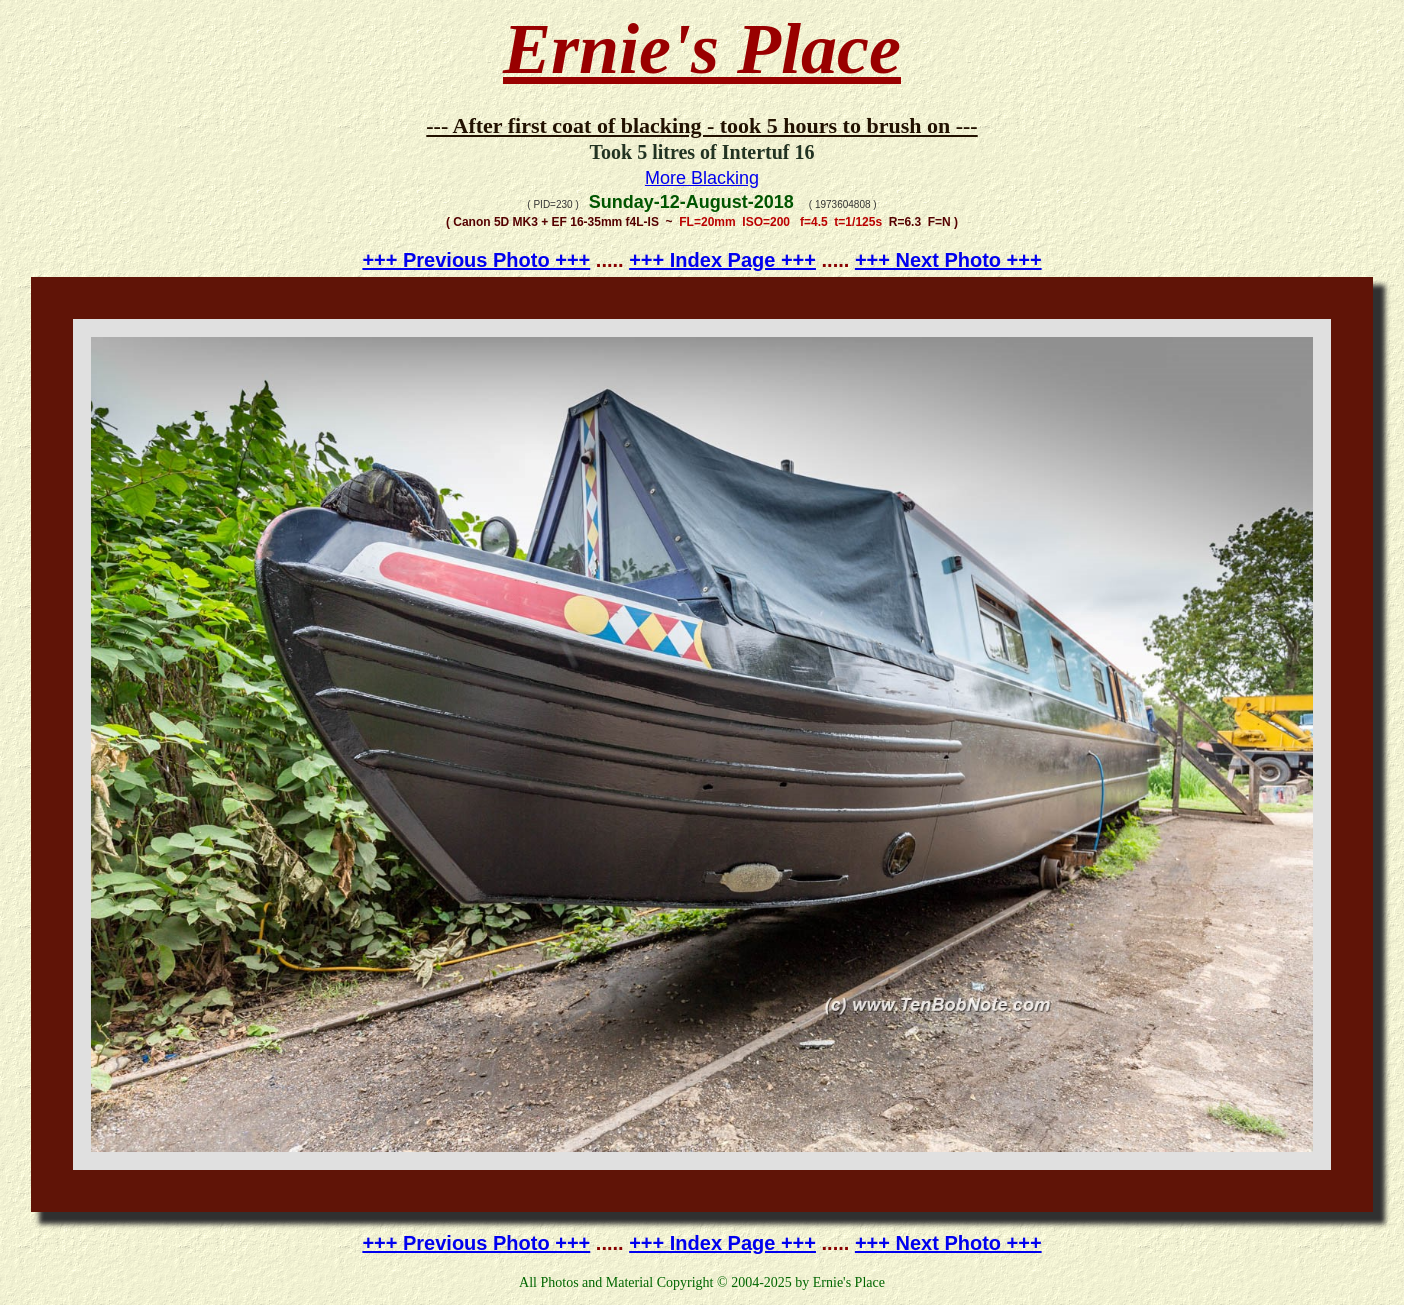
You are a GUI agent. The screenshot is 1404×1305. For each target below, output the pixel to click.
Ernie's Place (702, 49)
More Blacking (702, 178)
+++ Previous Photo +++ (476, 260)
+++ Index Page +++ (722, 260)
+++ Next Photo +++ (948, 260)
